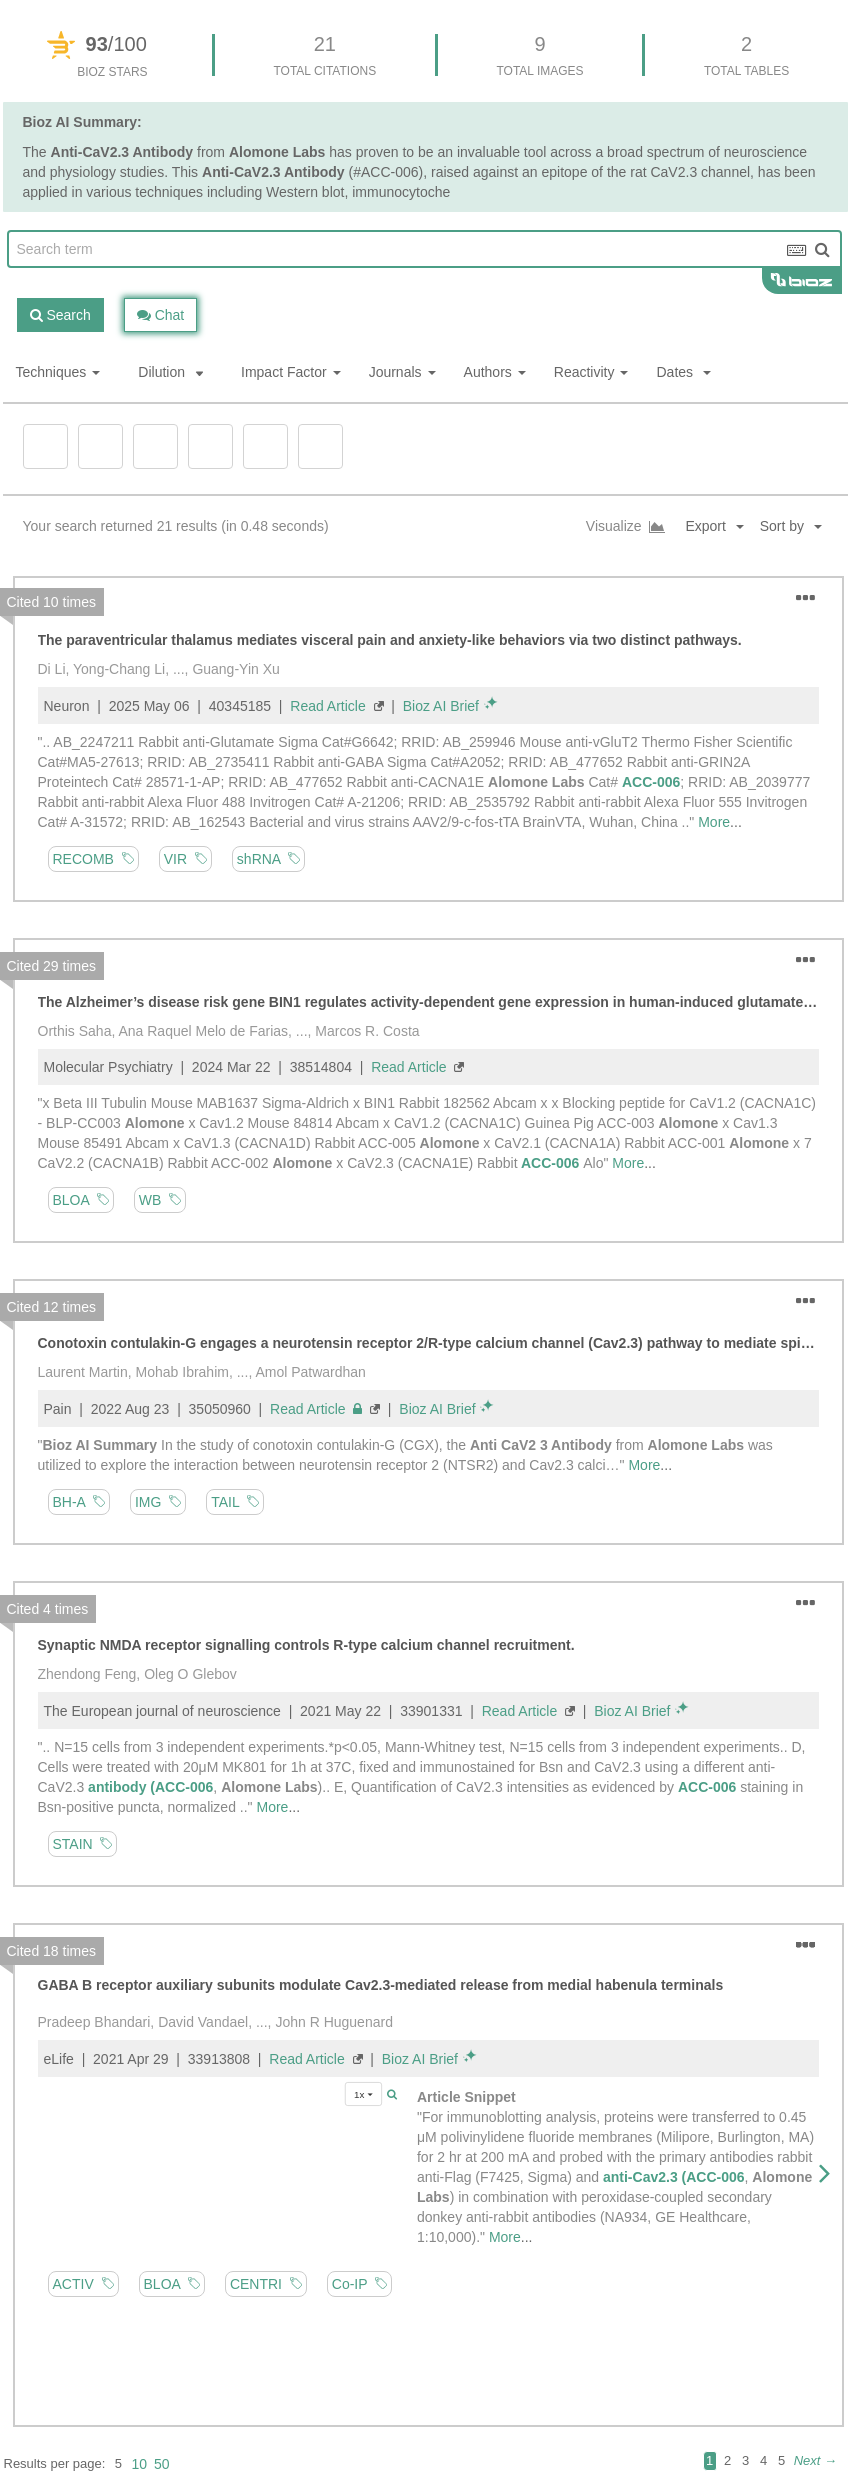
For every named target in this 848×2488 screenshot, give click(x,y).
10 (139, 2464)
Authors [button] (495, 372)
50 (162, 2464)
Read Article (327, 706)
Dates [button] (683, 372)
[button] (799, 526)
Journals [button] (402, 372)
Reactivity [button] (591, 372)
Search (60, 315)
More (714, 822)
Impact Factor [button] (291, 372)
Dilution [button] (170, 372)
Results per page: (55, 2463)
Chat (160, 315)
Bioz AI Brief (441, 706)
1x (363, 2093)
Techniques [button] (58, 372)
